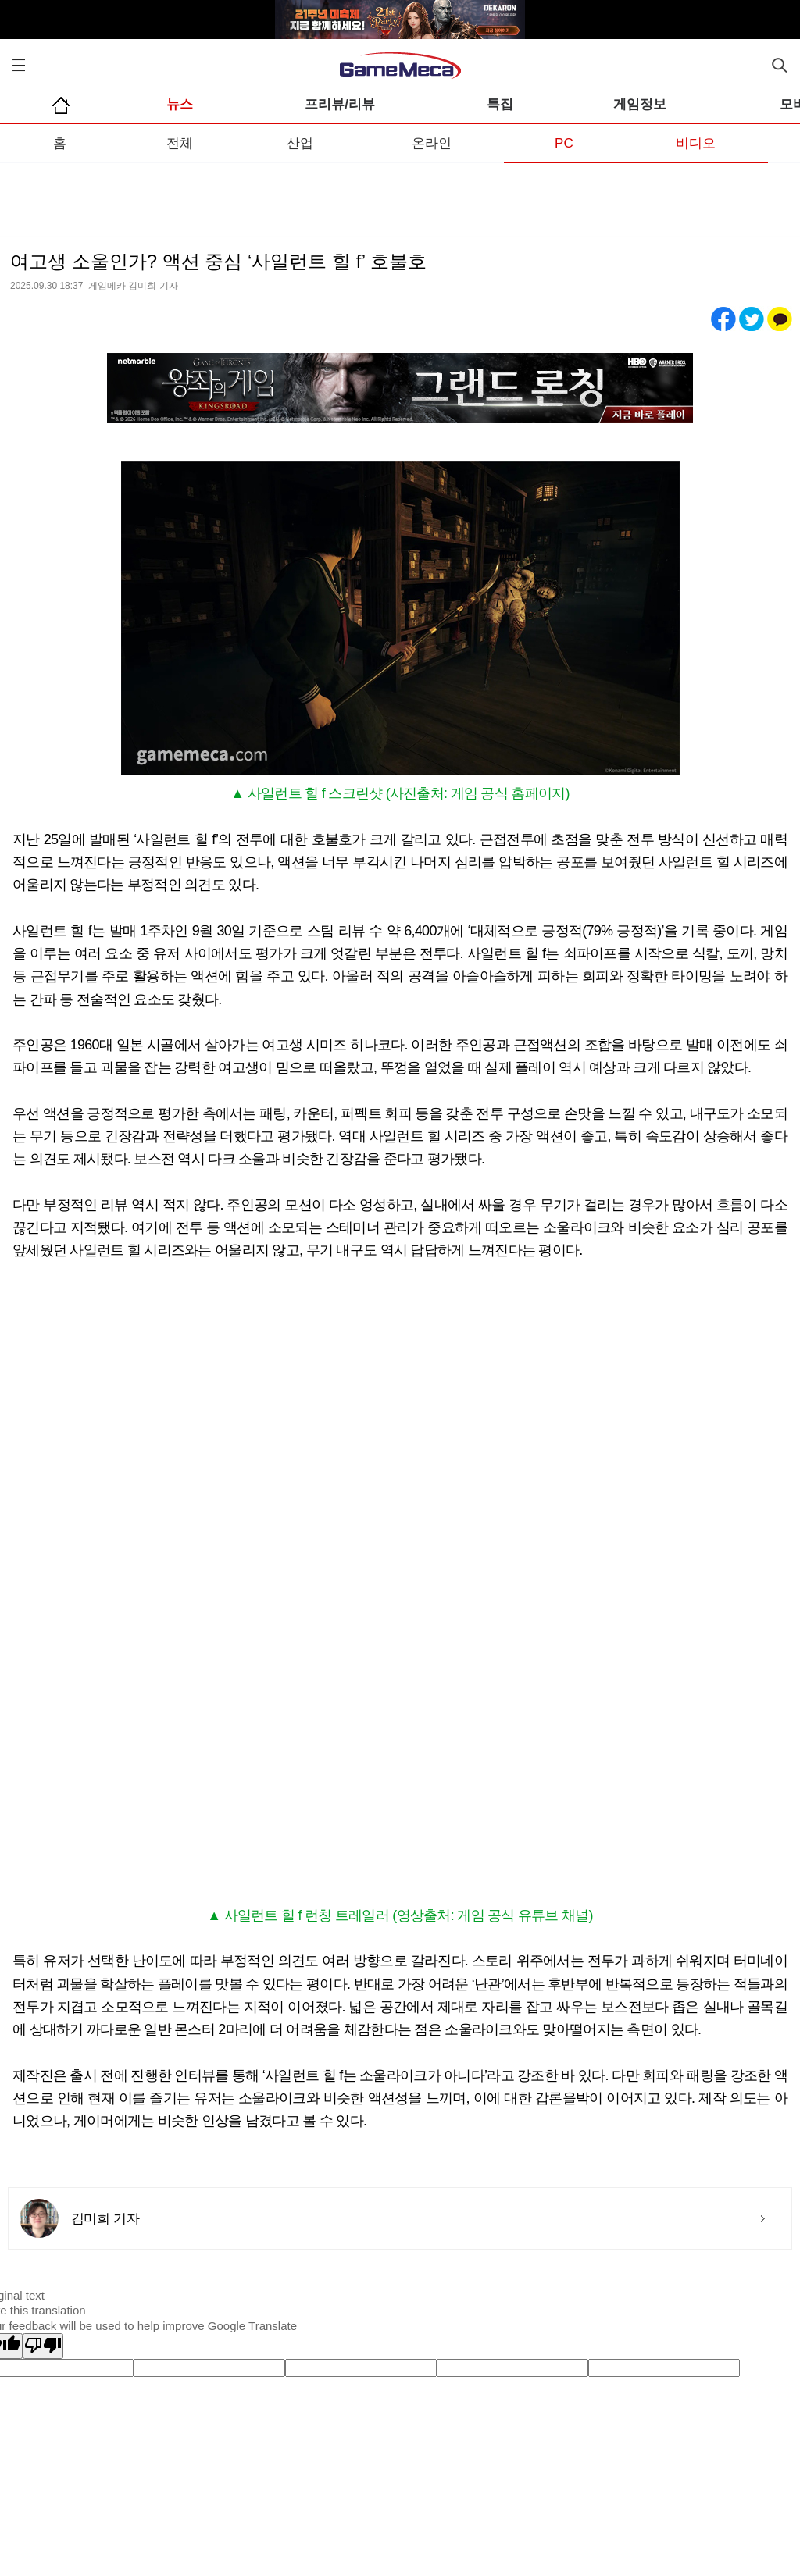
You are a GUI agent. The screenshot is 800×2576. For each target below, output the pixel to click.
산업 (300, 143)
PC (564, 143)
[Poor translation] (43, 2346)
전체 (179, 143)
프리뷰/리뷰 (340, 104)
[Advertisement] (400, 194)
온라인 (432, 143)
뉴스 (179, 104)
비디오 (696, 143)
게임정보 (639, 104)
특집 (500, 104)
